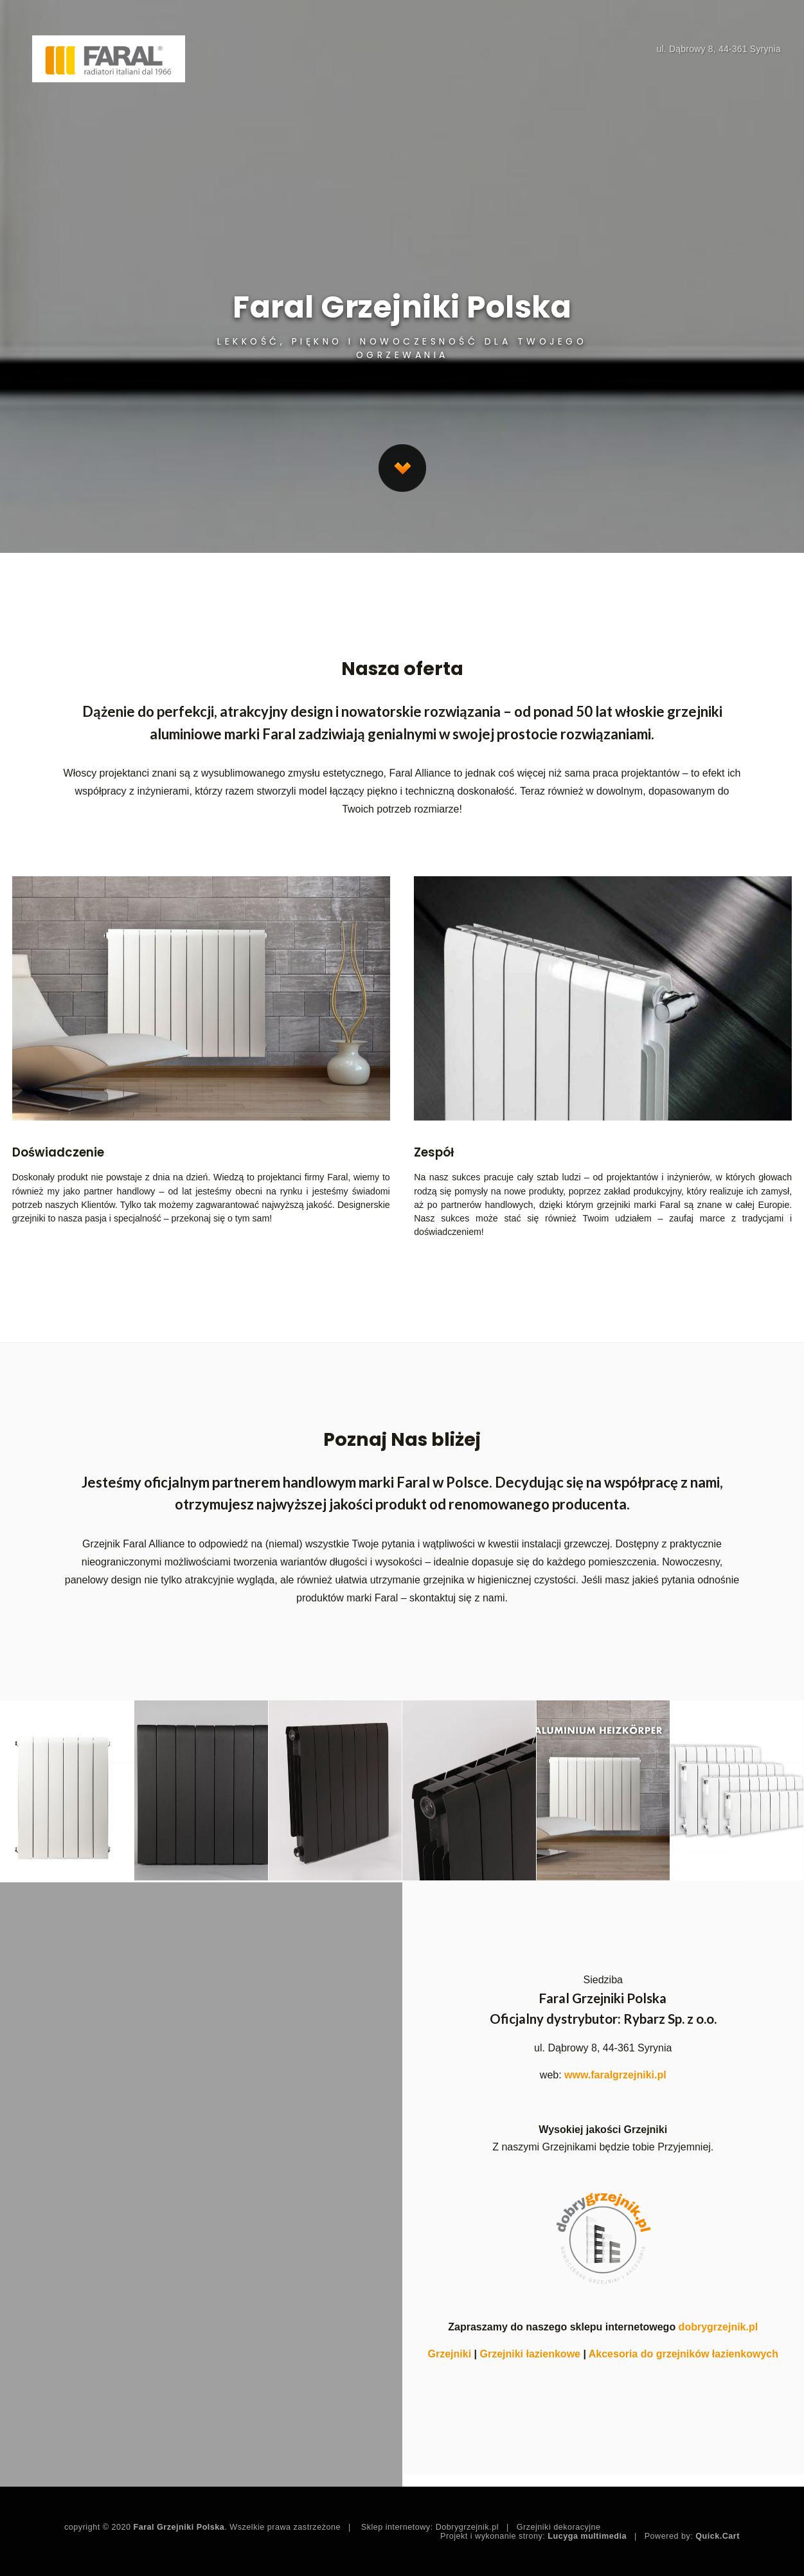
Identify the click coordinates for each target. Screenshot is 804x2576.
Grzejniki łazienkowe (529, 2353)
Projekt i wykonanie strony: (533, 2536)
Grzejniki (450, 2353)
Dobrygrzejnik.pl (467, 2527)
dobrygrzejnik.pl (718, 2326)
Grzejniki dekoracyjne (559, 2527)
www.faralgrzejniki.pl (615, 2074)
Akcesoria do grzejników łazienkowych (683, 2353)
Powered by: (692, 2536)
